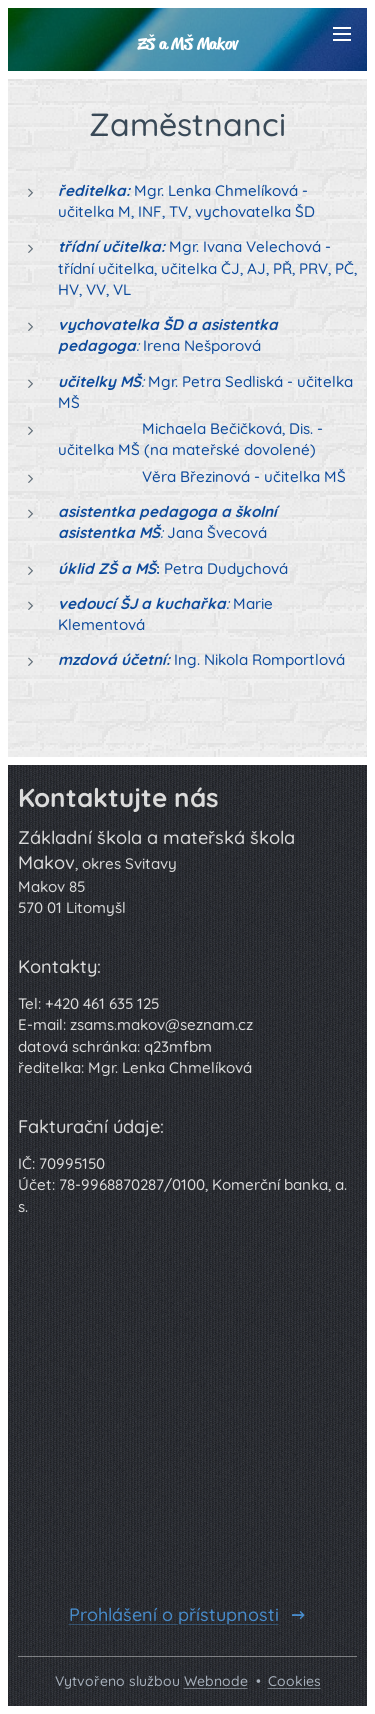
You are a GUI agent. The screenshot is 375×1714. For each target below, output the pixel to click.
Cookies (294, 1681)
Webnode (216, 1681)
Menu (342, 34)
